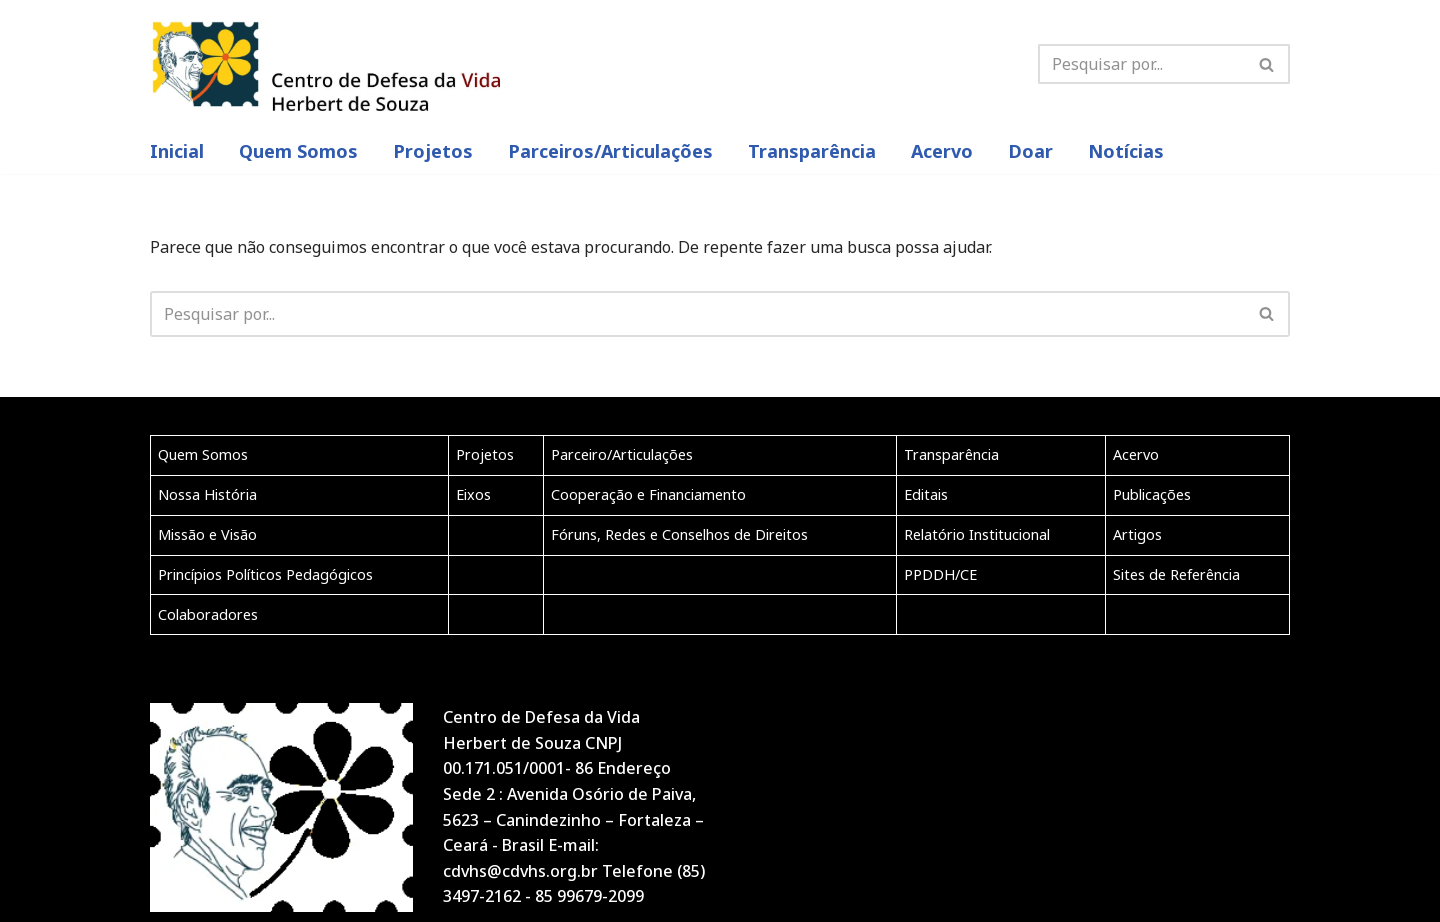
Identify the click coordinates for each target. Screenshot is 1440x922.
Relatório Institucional (977, 534)
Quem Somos (298, 151)
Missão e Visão (207, 534)
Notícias (1126, 151)
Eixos (473, 494)
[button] (1266, 64)
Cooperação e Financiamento (648, 494)
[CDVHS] (325, 64)
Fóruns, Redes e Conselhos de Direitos (679, 534)
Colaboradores (208, 614)
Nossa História (207, 494)
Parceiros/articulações (610, 151)
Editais (926, 494)
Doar (1030, 151)
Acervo (942, 151)
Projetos (433, 151)
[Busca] (1267, 64)
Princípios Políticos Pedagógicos (265, 574)
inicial (177, 151)
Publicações (1152, 494)
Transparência (812, 151)
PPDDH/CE (940, 574)
